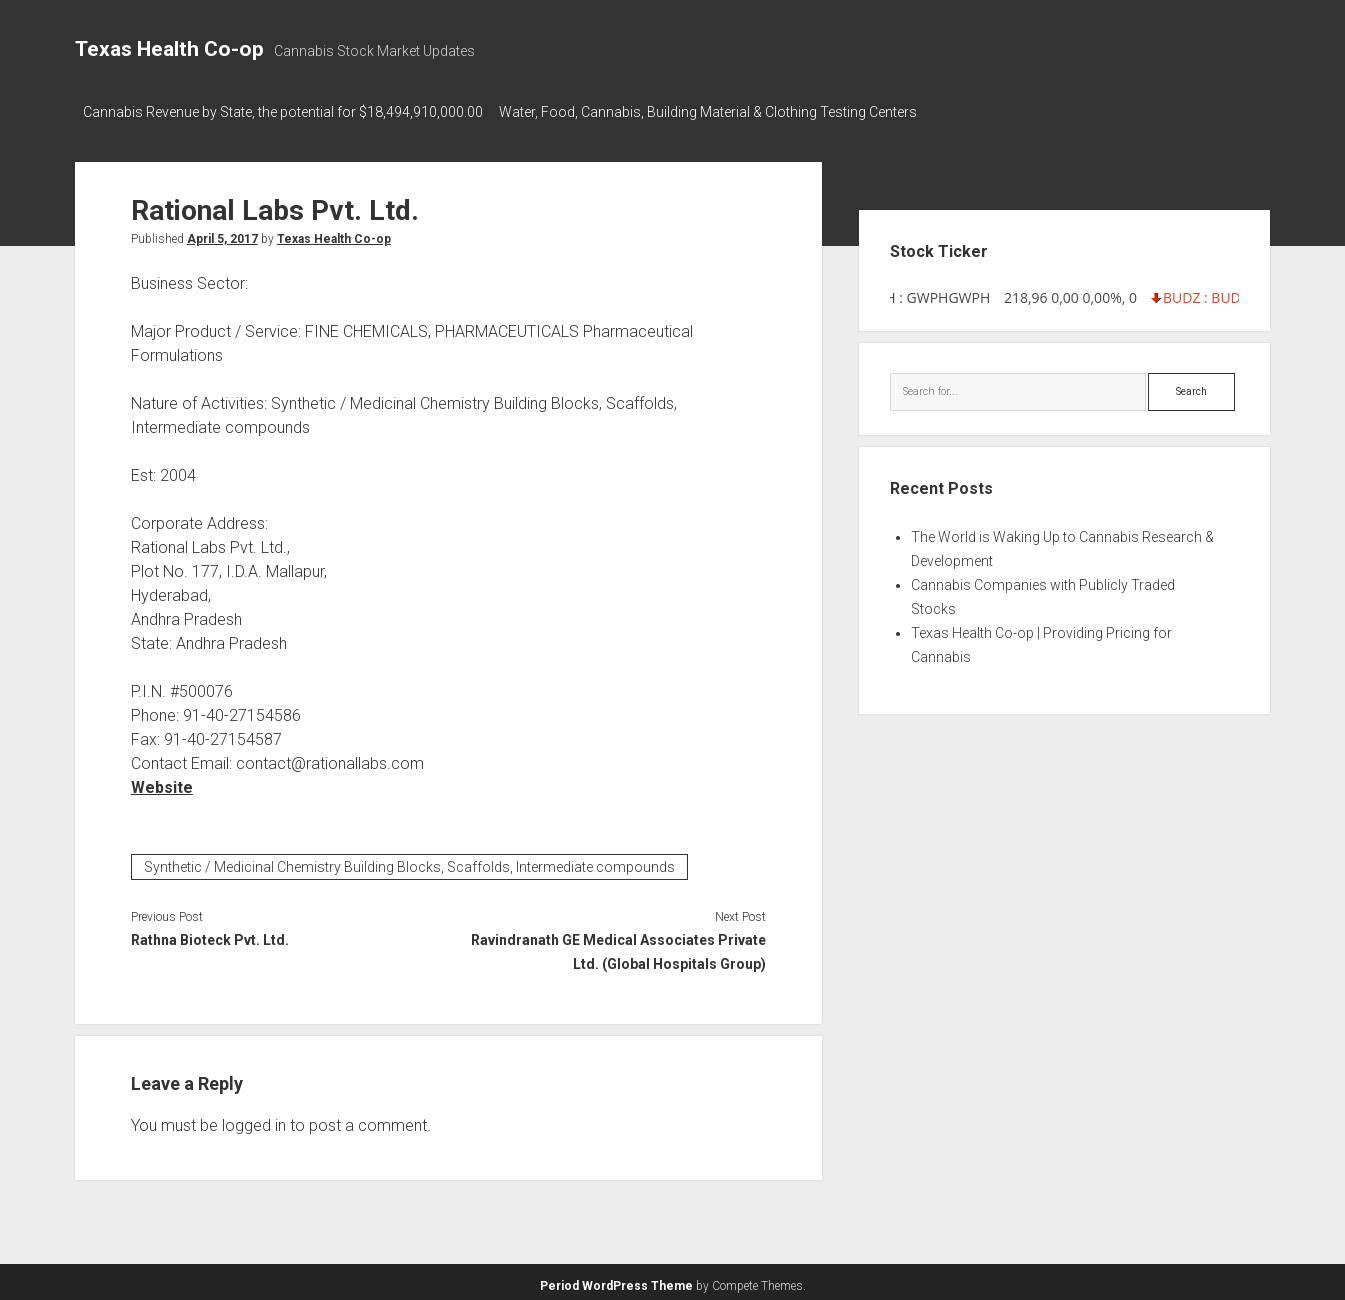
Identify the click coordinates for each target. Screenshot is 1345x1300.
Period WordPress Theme (616, 1280)
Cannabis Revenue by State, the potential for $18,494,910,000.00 (283, 112)
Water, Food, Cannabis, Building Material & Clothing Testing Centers (718, 112)
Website (162, 781)
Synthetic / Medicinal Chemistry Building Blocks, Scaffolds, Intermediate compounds (409, 861)
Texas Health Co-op (169, 49)
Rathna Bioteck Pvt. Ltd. (210, 934)
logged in (254, 1119)
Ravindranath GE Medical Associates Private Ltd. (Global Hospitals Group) (618, 946)
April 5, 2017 (222, 233)
